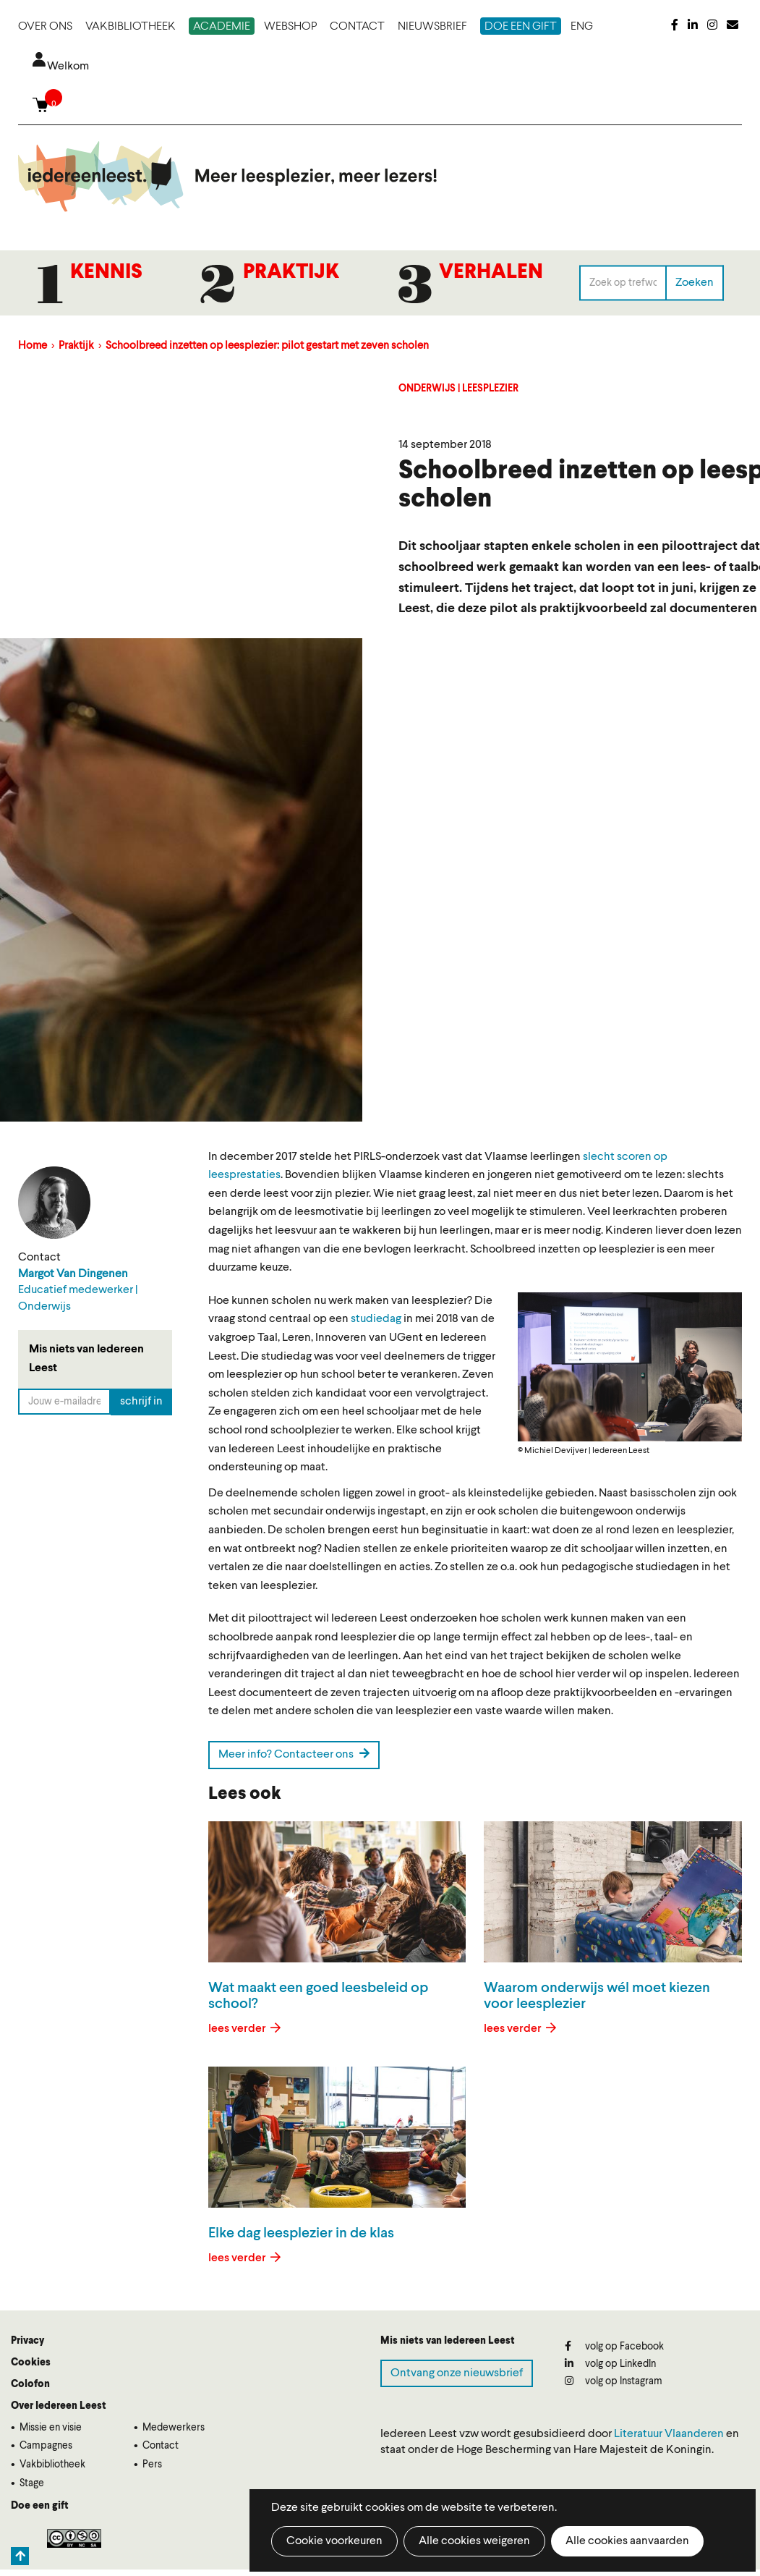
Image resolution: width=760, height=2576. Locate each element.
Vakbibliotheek (130, 27)
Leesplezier (490, 389)
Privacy (27, 2341)
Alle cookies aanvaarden (627, 2541)
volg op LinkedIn (610, 2363)
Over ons (45, 27)
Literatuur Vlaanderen (669, 2434)
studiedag (376, 1319)
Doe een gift (520, 27)
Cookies (31, 2362)
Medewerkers (173, 2428)
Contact (357, 27)
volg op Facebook (614, 2346)
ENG (582, 27)
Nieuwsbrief (432, 27)
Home (32, 346)
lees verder (238, 2029)
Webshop (290, 27)
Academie (221, 27)
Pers (152, 2465)
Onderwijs (427, 389)
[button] (630, 1367)
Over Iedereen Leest (58, 2406)
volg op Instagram (613, 2381)
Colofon (30, 2384)
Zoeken (694, 282)
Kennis (106, 273)
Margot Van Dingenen (73, 1274)
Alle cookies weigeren (474, 2541)
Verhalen (491, 273)
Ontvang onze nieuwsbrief (456, 2373)
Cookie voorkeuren (334, 2541)
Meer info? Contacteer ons (294, 1754)
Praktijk (291, 273)
